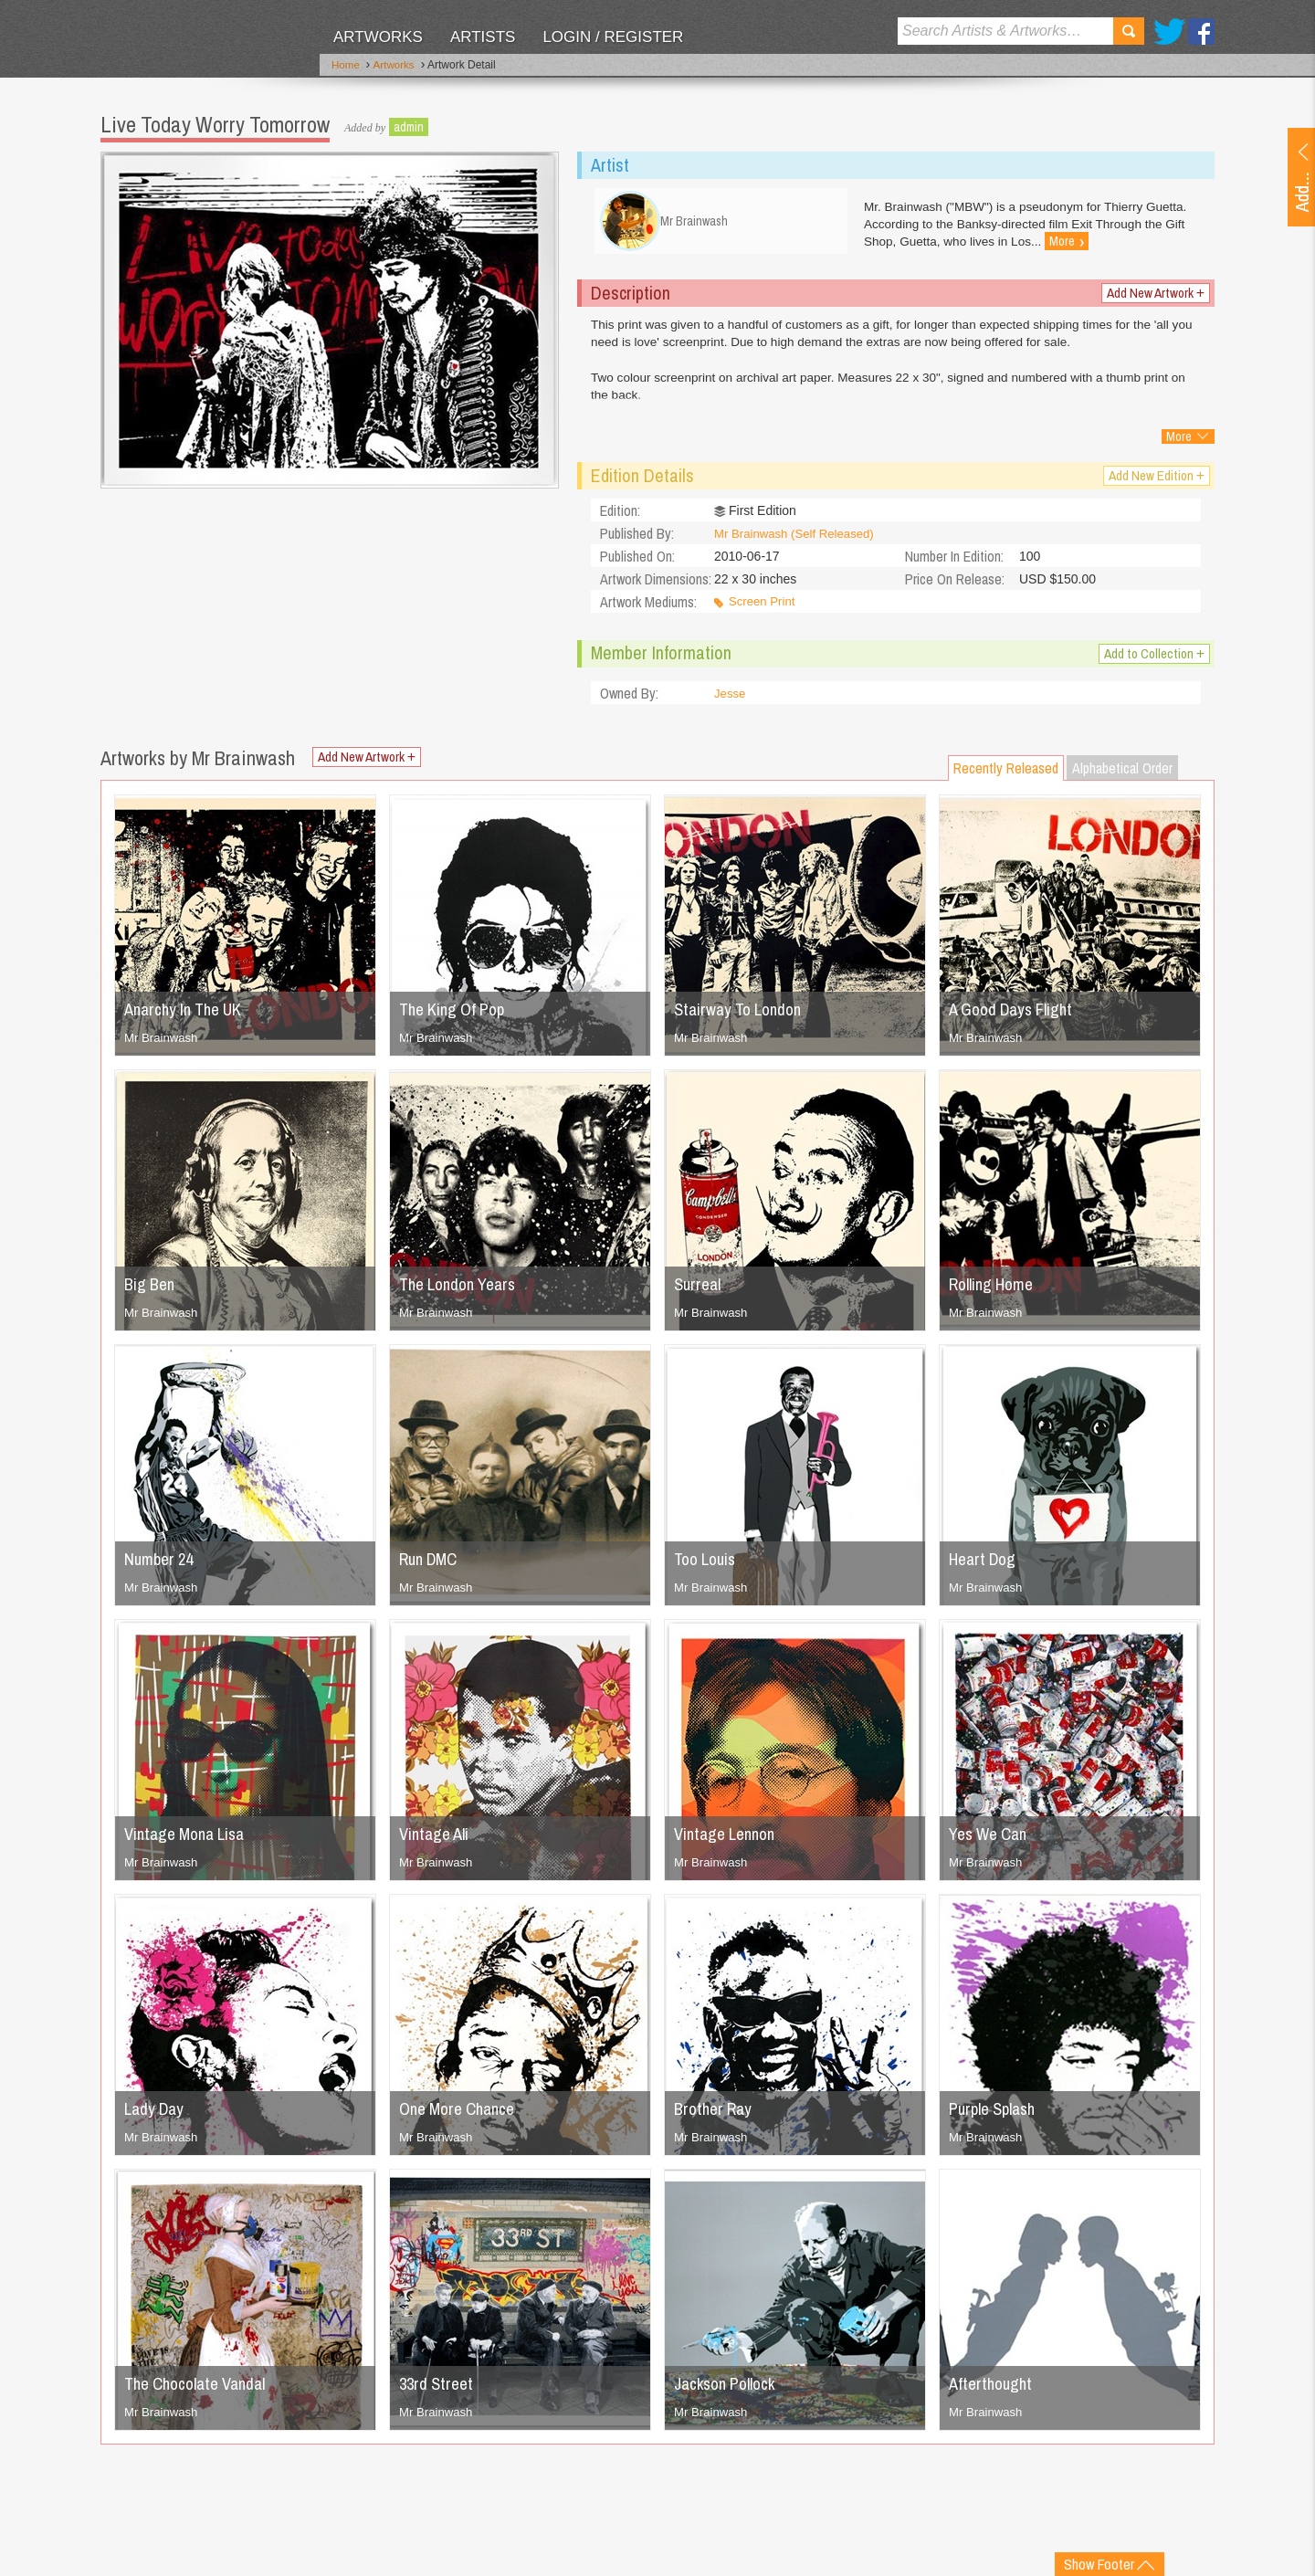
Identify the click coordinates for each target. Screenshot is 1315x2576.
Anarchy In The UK (188, 1016)
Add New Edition (1154, 482)
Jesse (731, 700)
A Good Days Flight (1017, 1016)
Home (346, 66)
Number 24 (161, 1565)
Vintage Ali (437, 1840)
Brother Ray (716, 2115)
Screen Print (764, 609)
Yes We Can (992, 1840)
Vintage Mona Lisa (190, 1840)
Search (1128, 31)
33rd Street (439, 2390)
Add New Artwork (1152, 300)
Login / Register (612, 37)
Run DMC (432, 1565)
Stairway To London (743, 1016)
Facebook (1201, 31)
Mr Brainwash (163, 1044)
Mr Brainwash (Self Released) (799, 540)
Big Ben (151, 1290)
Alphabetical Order (1122, 775)
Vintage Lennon (729, 1840)
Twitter (1169, 31)
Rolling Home (996, 1290)
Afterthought (993, 2390)
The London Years (463, 1290)
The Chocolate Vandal (202, 2390)
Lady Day (156, 2115)
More (1179, 443)
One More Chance (462, 2115)
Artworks (378, 37)
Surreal (699, 1290)
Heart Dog (985, 1565)
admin (409, 123)
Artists (482, 37)
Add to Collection (1150, 660)
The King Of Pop (457, 1016)
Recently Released (1005, 775)
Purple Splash (997, 2115)
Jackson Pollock (730, 2390)
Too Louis (708, 1565)
